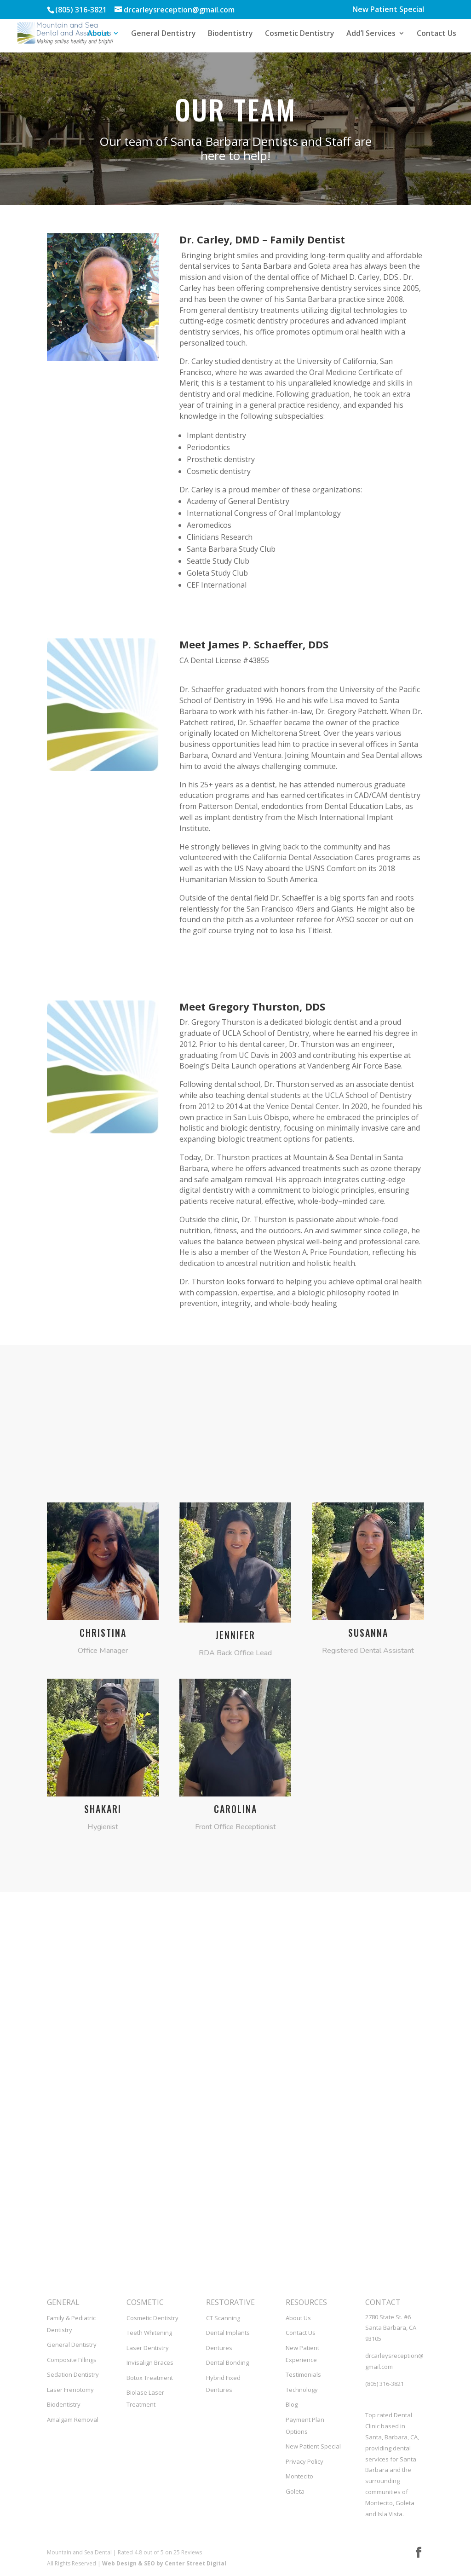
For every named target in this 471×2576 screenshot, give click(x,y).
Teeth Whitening (149, 2332)
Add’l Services (371, 34)
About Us (298, 2318)
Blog (292, 2404)
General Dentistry (163, 34)
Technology (302, 2389)
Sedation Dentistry (73, 2374)
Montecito (299, 2476)
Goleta (295, 2491)
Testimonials (303, 2374)
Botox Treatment (149, 2378)
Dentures (219, 2348)
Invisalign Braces (149, 2362)
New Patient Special (388, 10)
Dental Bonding (227, 2362)
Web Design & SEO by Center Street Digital (164, 2563)
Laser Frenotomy (70, 2389)
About (98, 34)
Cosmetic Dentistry (299, 34)
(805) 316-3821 (384, 2384)
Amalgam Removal (72, 2419)
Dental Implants (228, 2332)
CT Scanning (223, 2318)
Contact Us (436, 34)
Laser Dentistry (147, 2348)
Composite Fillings (72, 2360)
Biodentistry (230, 34)
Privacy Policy (304, 2461)
